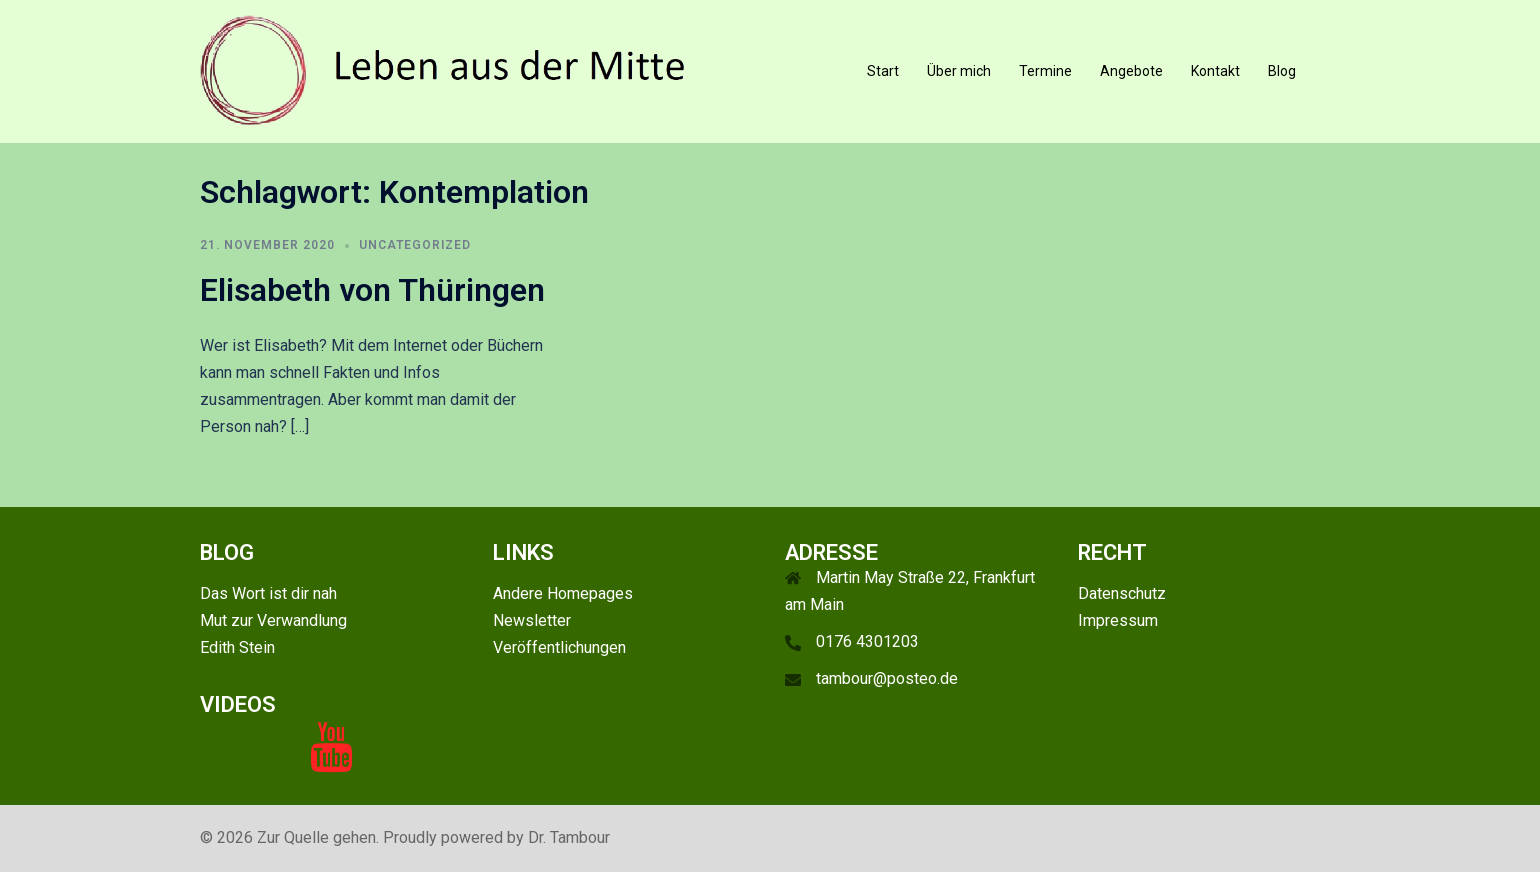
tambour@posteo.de (887, 678)
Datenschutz (1122, 593)
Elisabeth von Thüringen (372, 290)
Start (883, 71)
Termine (1045, 71)
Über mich (959, 71)
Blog (1282, 71)
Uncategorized (415, 245)
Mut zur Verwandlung (273, 620)
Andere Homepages (563, 593)
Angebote (1131, 71)
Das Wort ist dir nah (268, 593)
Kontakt (1215, 71)
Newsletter (532, 620)
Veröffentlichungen (559, 647)
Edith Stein (237, 647)
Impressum (1118, 620)
